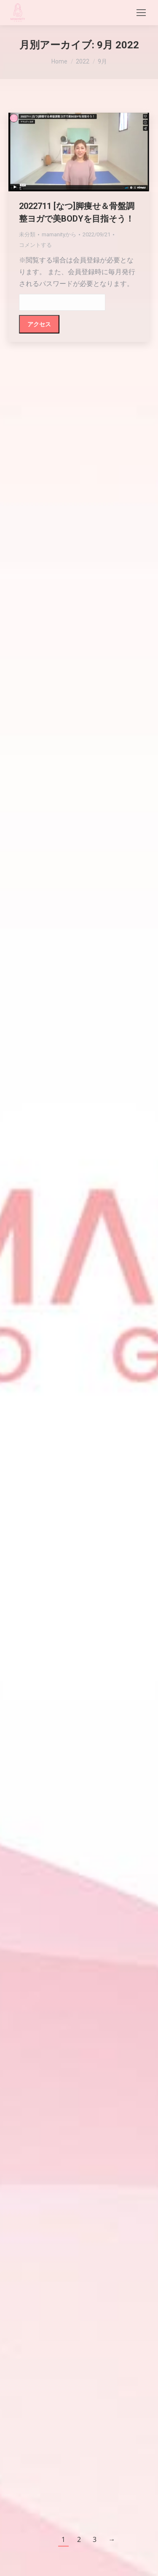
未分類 (27, 234)
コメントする (35, 245)
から (59, 234)
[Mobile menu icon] (141, 12)
